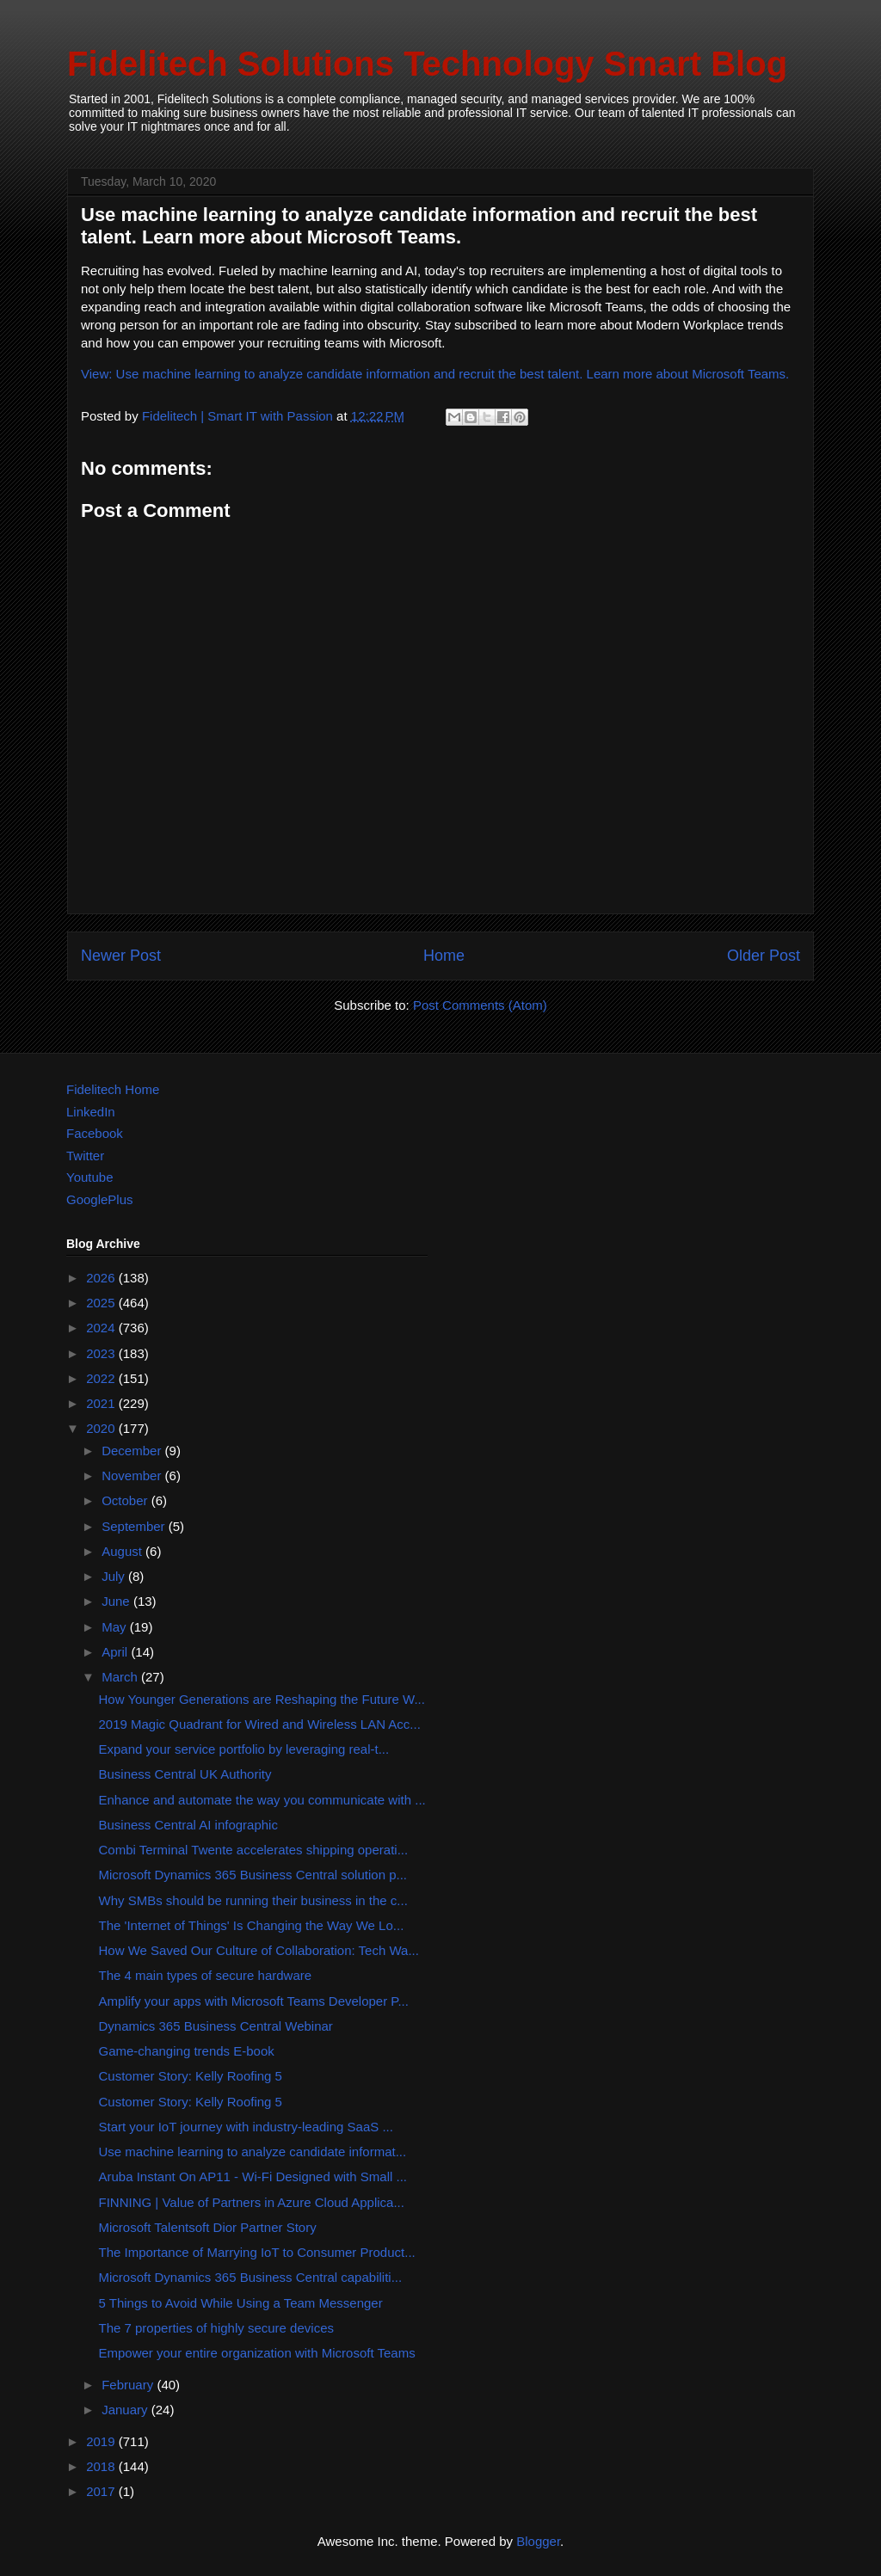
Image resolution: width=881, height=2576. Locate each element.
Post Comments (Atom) (480, 1005)
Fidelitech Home (112, 1089)
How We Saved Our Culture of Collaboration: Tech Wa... (259, 1950)
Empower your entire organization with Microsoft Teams (257, 2352)
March (121, 1676)
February (129, 2384)
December (133, 1450)
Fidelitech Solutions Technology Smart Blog (427, 64)
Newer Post (121, 955)
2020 (102, 1428)
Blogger (538, 2541)
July (115, 1576)
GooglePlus (99, 1199)
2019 (102, 2441)
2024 (102, 1327)
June (117, 1601)
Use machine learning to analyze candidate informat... (253, 2151)
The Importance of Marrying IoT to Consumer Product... (257, 2252)
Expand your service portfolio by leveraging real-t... (244, 1749)
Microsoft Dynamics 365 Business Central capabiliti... (251, 2277)
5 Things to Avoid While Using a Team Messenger (241, 2303)
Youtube (90, 1177)
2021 (102, 1403)
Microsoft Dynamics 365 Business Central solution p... (253, 1874)
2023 (102, 1353)
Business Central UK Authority (185, 1774)
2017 (102, 2491)
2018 (102, 2466)
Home (444, 955)
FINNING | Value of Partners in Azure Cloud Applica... (251, 2202)
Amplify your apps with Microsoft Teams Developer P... (254, 2001)
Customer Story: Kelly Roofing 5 (190, 2076)
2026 (102, 1277)
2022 (102, 1378)
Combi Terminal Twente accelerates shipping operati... (254, 1849)
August (123, 1551)
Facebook (94, 1133)
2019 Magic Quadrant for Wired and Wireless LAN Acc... (260, 1724)
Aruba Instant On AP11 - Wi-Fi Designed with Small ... (253, 2176)
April (116, 1652)
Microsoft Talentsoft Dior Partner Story (208, 2227)
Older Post (763, 955)
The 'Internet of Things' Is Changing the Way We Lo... (251, 1925)
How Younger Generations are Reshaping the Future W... (262, 1699)
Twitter (85, 1155)
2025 (102, 1302)
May (116, 1627)
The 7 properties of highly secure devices (216, 2328)
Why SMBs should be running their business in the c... (253, 1900)
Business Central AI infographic (188, 1824)
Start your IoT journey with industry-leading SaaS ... (246, 2126)
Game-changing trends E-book (186, 2051)
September (135, 1526)
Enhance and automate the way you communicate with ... (262, 1799)
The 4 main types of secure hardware (205, 1975)
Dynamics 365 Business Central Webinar (216, 2026)
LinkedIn (90, 1111)
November (133, 1475)
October (126, 1500)
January (126, 2409)
